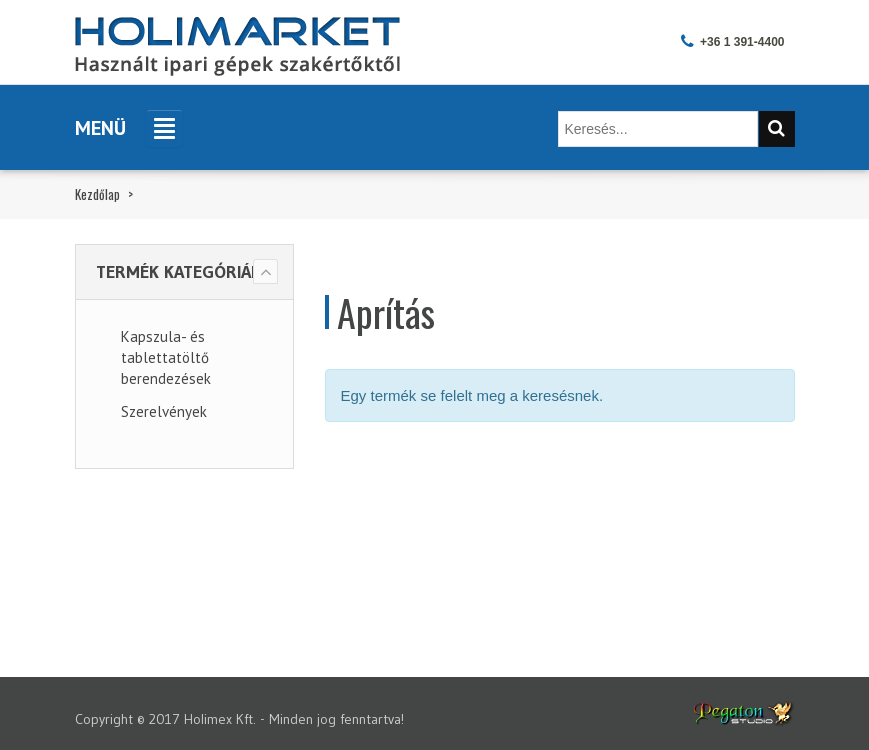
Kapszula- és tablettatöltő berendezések (166, 357)
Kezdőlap (97, 194)
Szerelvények (164, 411)
